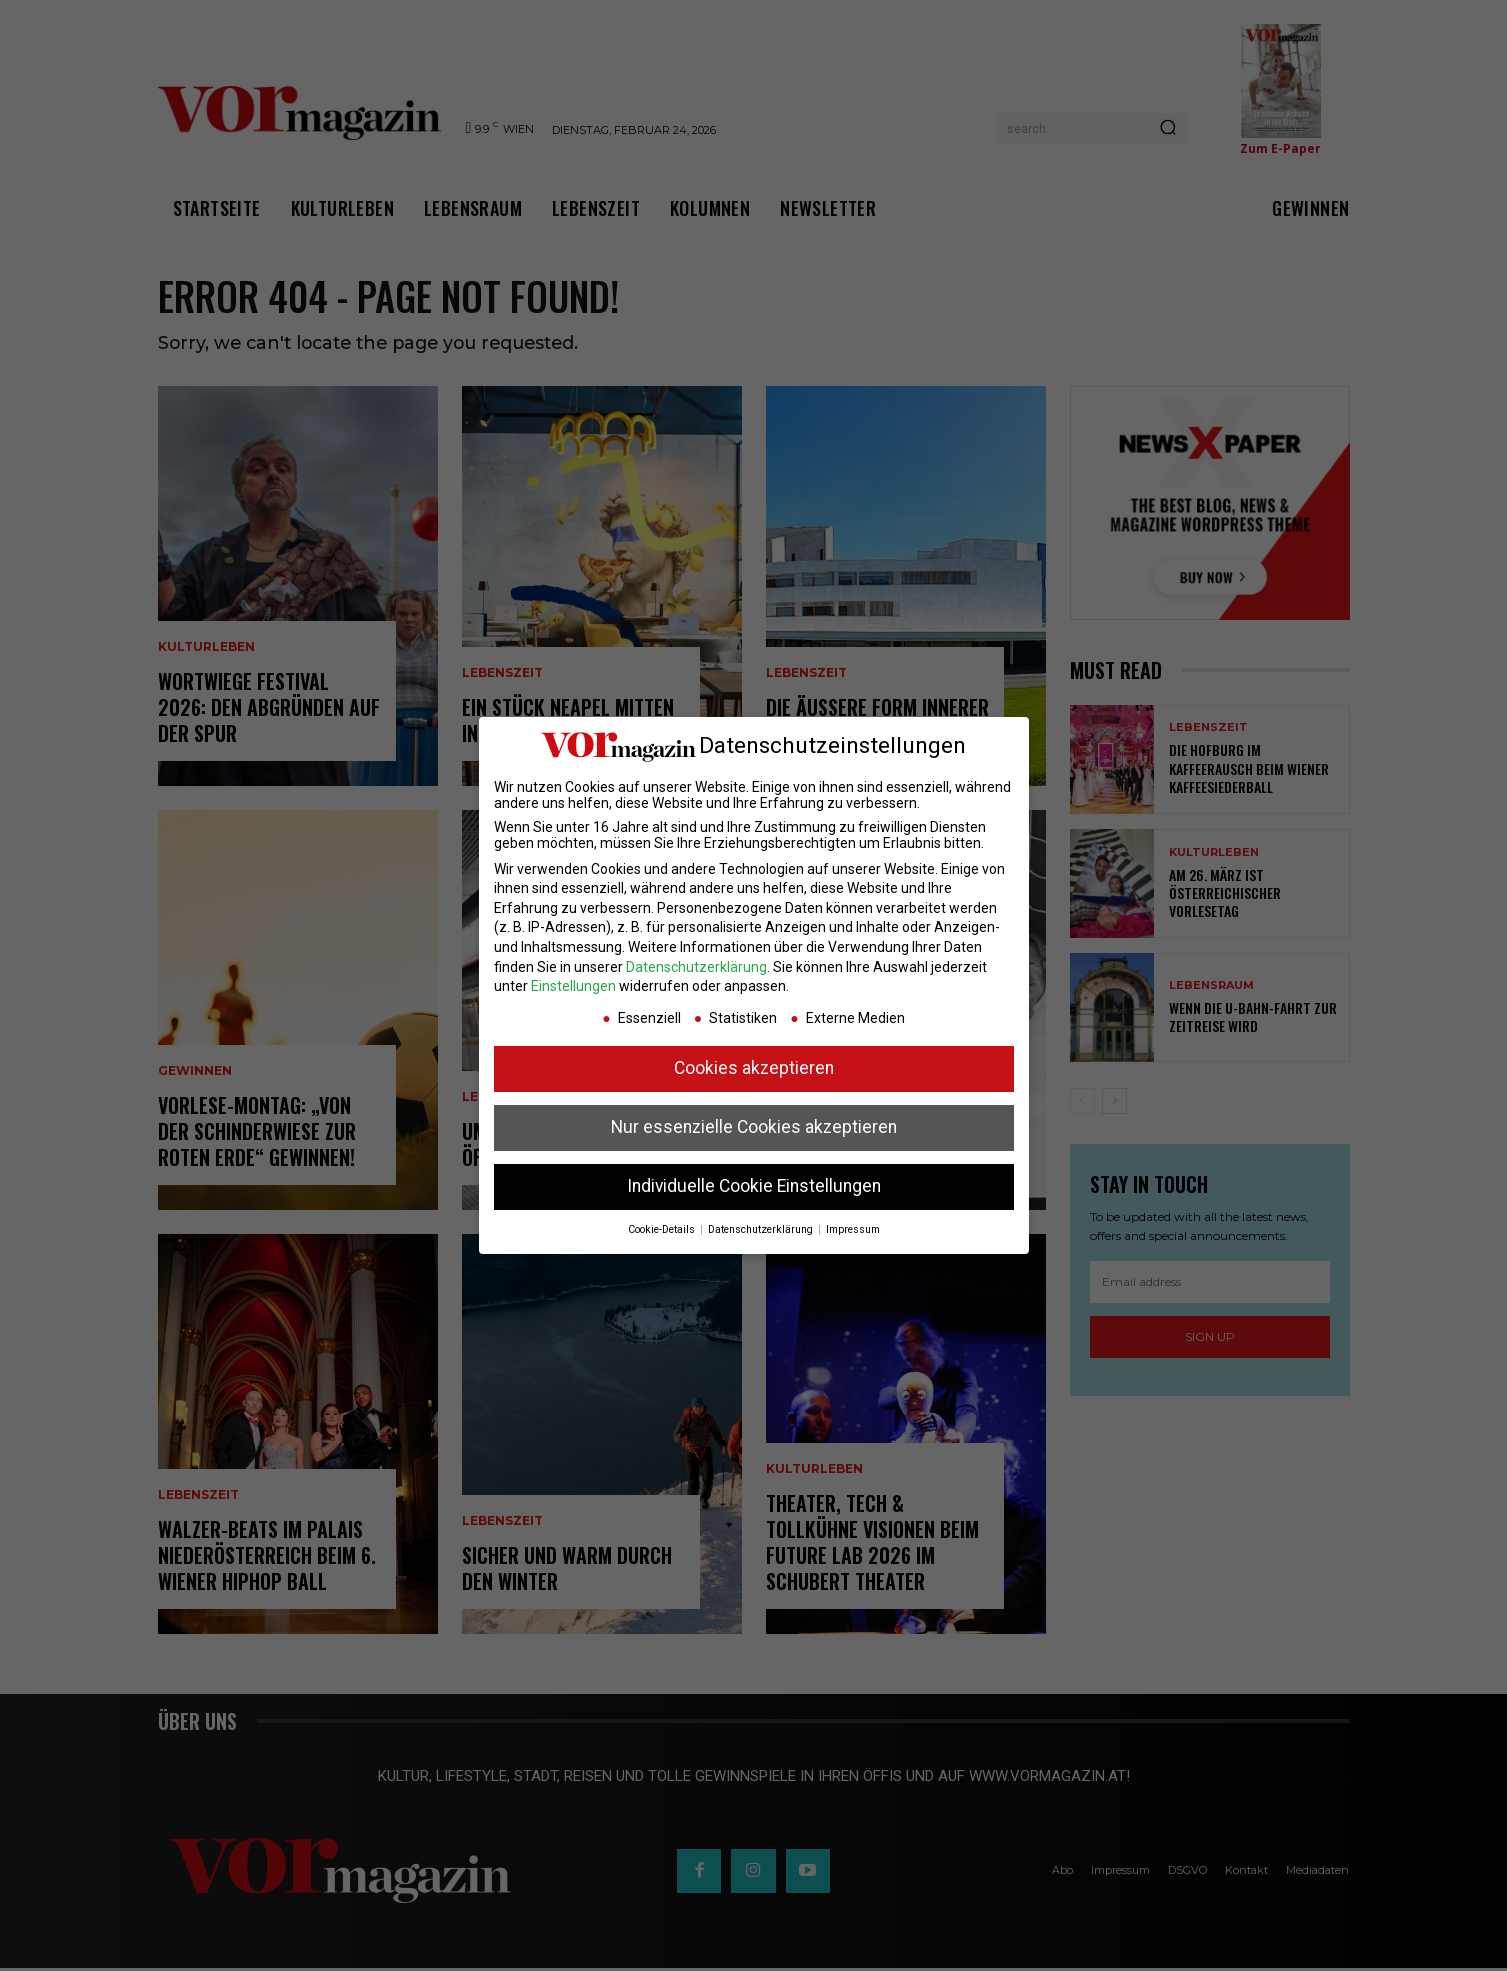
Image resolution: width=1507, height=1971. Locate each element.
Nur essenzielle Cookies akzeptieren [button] (754, 1127)
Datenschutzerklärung (696, 967)
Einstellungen (573, 986)
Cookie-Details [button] (663, 1229)
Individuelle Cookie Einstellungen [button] (754, 1186)
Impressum (853, 1229)
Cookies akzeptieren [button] (754, 1068)
